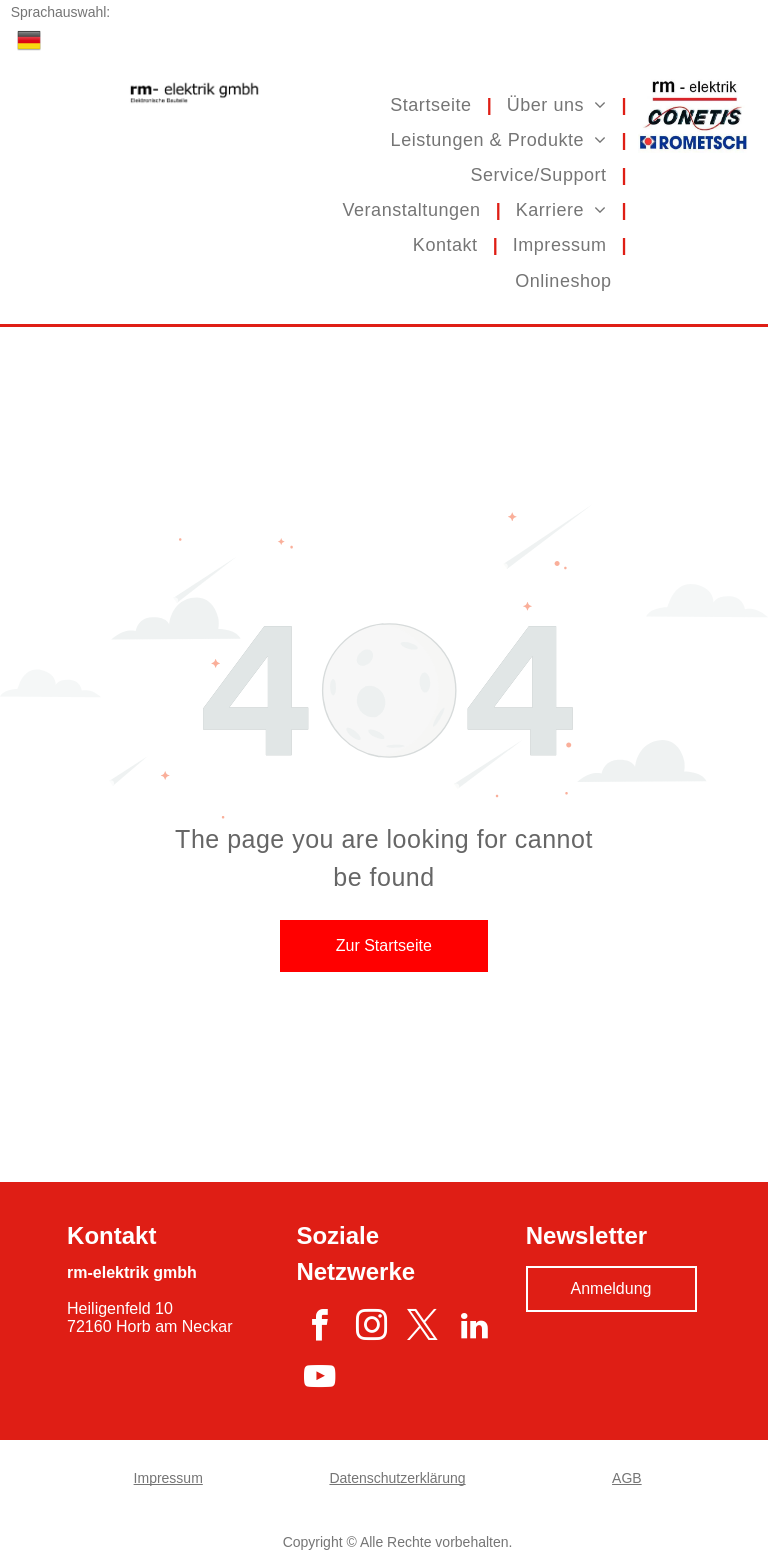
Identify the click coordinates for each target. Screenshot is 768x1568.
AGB (627, 1478)
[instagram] (371, 1328)
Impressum (168, 1478)
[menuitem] (433, 104)
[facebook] (319, 1328)
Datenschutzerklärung (397, 1478)
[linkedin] (474, 1328)
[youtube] (319, 1380)
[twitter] (422, 1328)
